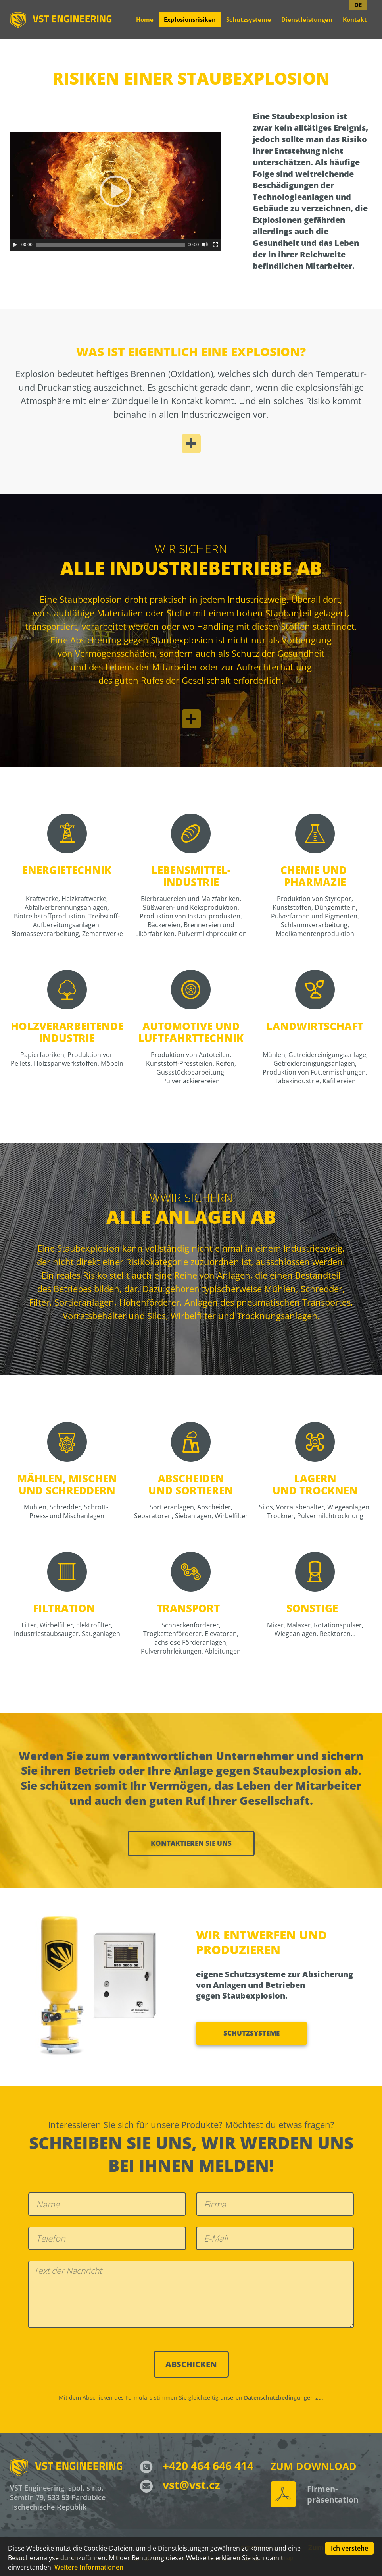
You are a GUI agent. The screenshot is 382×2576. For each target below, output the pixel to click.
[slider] (110, 245)
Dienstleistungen (306, 19)
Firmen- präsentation (333, 2494)
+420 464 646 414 (196, 2466)
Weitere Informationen (88, 2567)
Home (145, 19)
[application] (115, 191)
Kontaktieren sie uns (191, 1843)
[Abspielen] (15, 244)
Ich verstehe (349, 2548)
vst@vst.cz (180, 2485)
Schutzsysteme (248, 19)
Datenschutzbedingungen (279, 2397)
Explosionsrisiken (190, 19)
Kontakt (355, 19)
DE (358, 5)
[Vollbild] (215, 244)
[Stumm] (205, 244)
